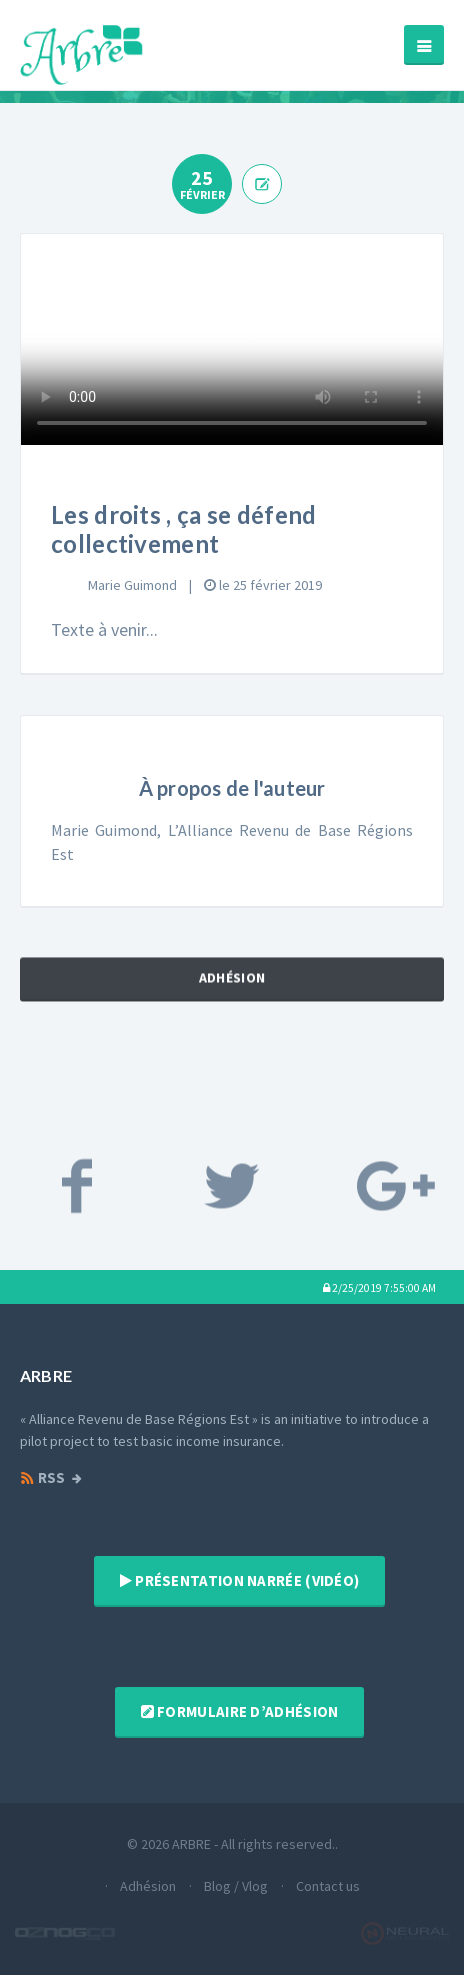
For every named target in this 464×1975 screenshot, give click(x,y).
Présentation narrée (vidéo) (240, 1580)
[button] (379, 1287)
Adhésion (232, 993)
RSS (42, 1478)
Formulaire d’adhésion (240, 1711)
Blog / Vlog (236, 1886)
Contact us (328, 1886)
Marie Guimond (132, 585)
